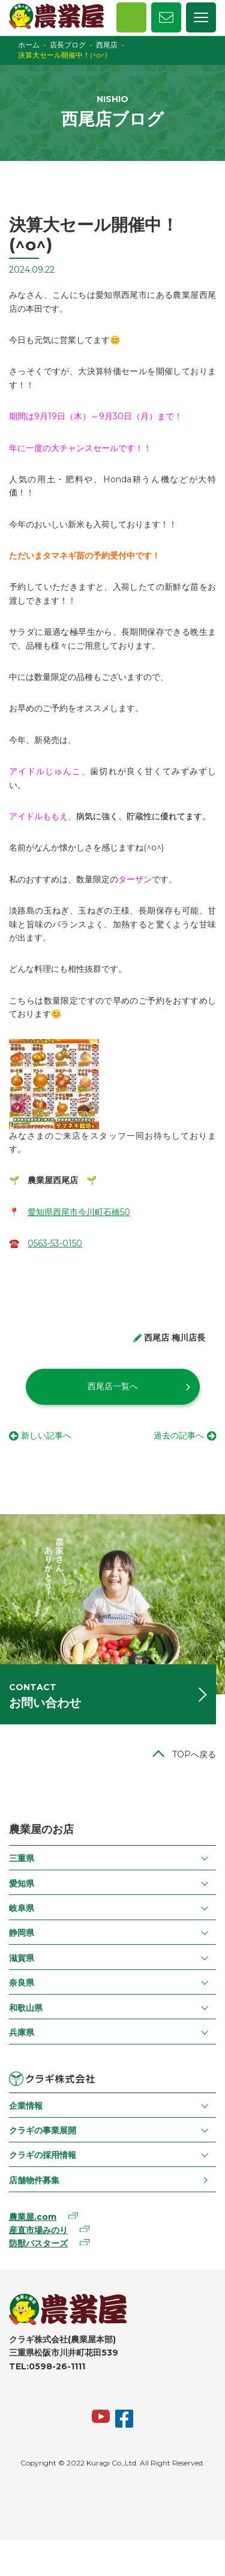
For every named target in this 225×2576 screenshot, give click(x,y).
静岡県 (21, 1932)
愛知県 (21, 1883)
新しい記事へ (46, 1435)
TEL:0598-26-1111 (47, 2366)
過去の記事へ (179, 1435)
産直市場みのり (38, 2230)
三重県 (21, 1858)
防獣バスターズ (38, 2243)
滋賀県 (21, 1958)
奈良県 (21, 1982)
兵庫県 (21, 2032)
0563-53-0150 (55, 1243)
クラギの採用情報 (42, 2155)
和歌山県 (26, 2007)
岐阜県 (21, 1908)
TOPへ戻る (194, 1754)
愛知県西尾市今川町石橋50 (79, 1212)
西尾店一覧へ (113, 1386)
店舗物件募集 (34, 2180)
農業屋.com (32, 2216)
